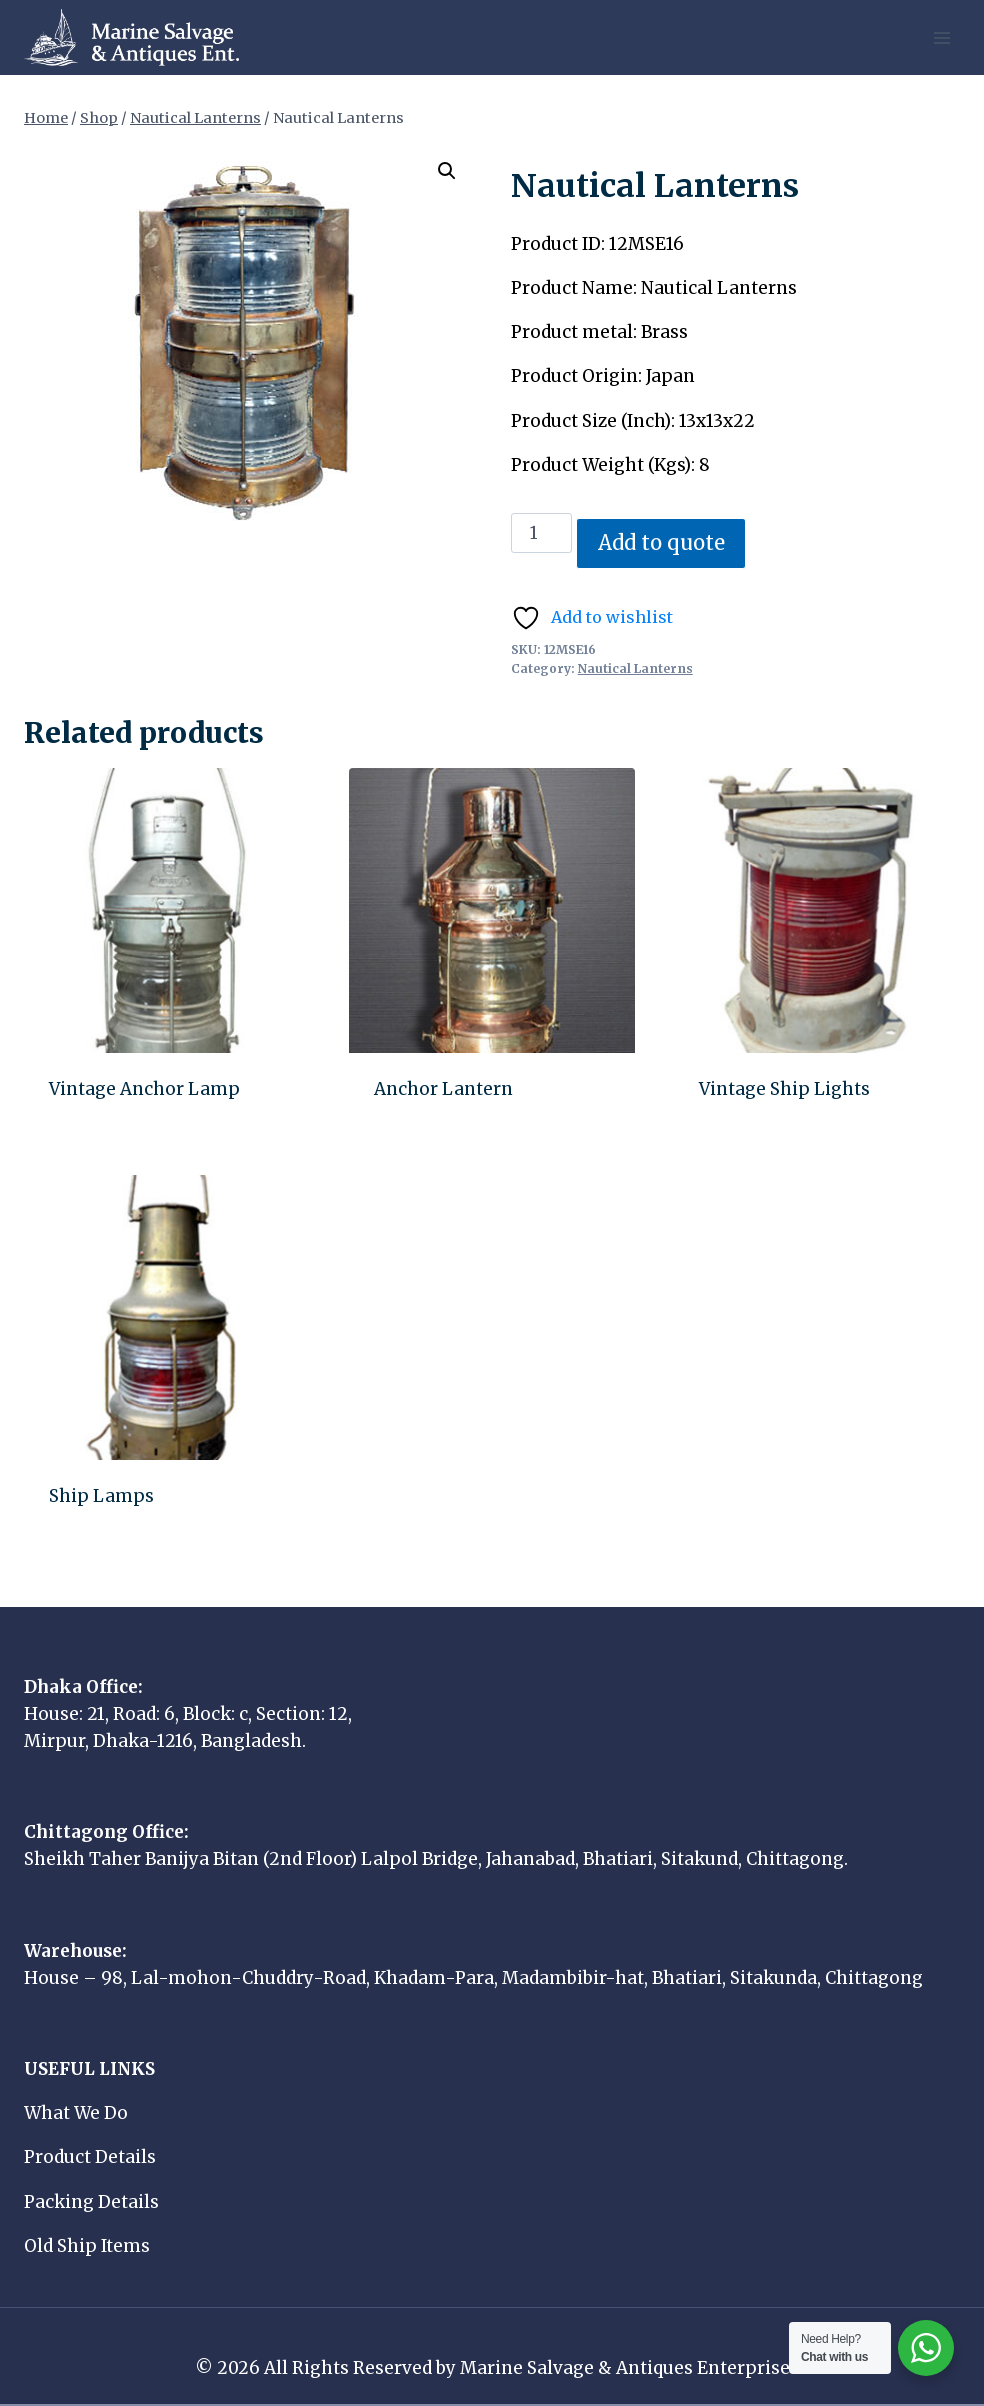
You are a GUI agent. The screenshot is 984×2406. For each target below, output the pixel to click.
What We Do (76, 2113)
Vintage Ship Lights (784, 1089)
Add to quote (661, 543)
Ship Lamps (101, 1496)
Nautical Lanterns (635, 668)
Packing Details (91, 2202)
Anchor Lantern (443, 1089)
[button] (447, 171)
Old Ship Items (87, 2246)
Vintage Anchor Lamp (144, 1089)
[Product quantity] (542, 533)
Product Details (90, 2157)
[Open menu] (941, 37)
